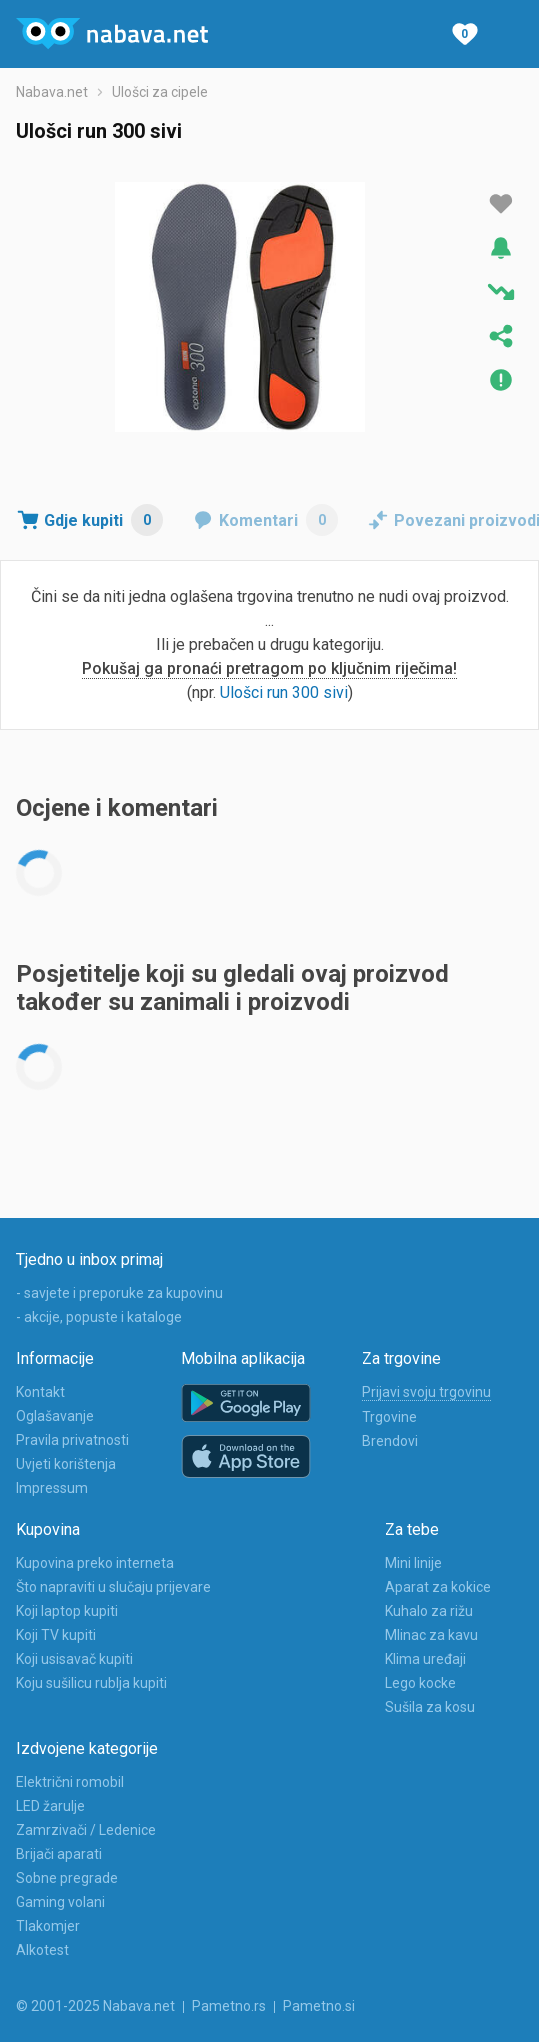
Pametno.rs (229, 2006)
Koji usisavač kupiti (74, 1659)
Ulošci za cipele (160, 92)
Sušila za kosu (430, 1707)
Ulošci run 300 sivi (284, 692)
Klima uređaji (425, 1659)
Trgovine (389, 1417)
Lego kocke (420, 1683)
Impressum (52, 1488)
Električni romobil (70, 1782)
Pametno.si (319, 2006)
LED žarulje (50, 1806)
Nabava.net (52, 92)
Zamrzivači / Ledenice (86, 1830)
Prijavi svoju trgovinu (426, 1392)
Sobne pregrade (67, 1878)
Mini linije (413, 1563)
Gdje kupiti (103, 520)
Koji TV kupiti (56, 1635)
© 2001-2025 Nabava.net (95, 2006)
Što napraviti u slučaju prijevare (113, 1587)
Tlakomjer (48, 1926)
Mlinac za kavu (431, 1635)
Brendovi (390, 1441)
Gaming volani (60, 1902)
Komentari (278, 520)
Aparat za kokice (438, 1587)
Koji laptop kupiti (67, 1611)
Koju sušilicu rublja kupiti (91, 1683)
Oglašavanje (55, 1416)
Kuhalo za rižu (429, 1611)
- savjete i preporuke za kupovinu (119, 1293)
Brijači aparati (59, 1854)
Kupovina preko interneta (95, 1563)
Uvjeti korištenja (66, 1464)
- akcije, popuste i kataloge (99, 1317)
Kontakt (40, 1392)
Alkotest (42, 1950)
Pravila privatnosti (72, 1440)
